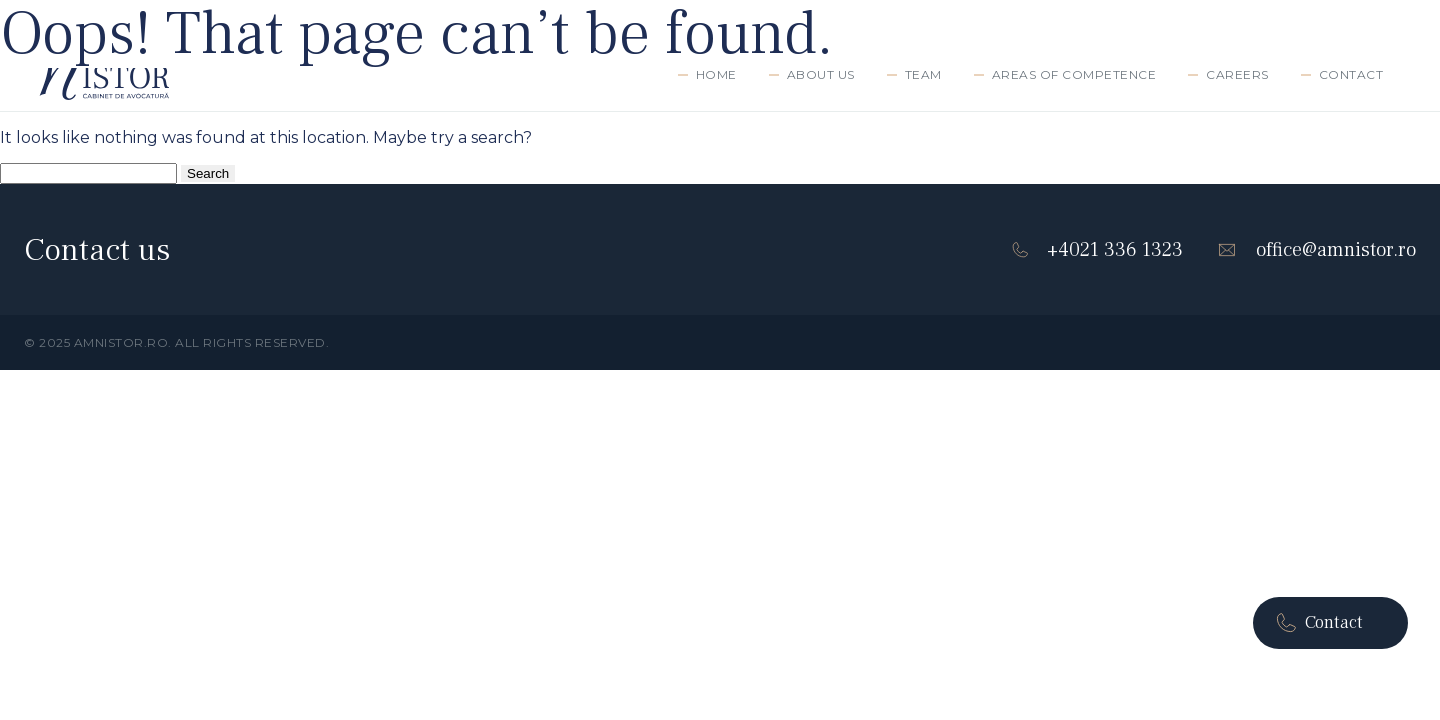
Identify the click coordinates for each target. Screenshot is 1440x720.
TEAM (923, 74)
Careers (1237, 74)
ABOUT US (821, 74)
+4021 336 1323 (1097, 250)
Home (716, 74)
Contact (1351, 74)
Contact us (97, 250)
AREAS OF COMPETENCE (1074, 74)
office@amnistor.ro (1316, 250)
